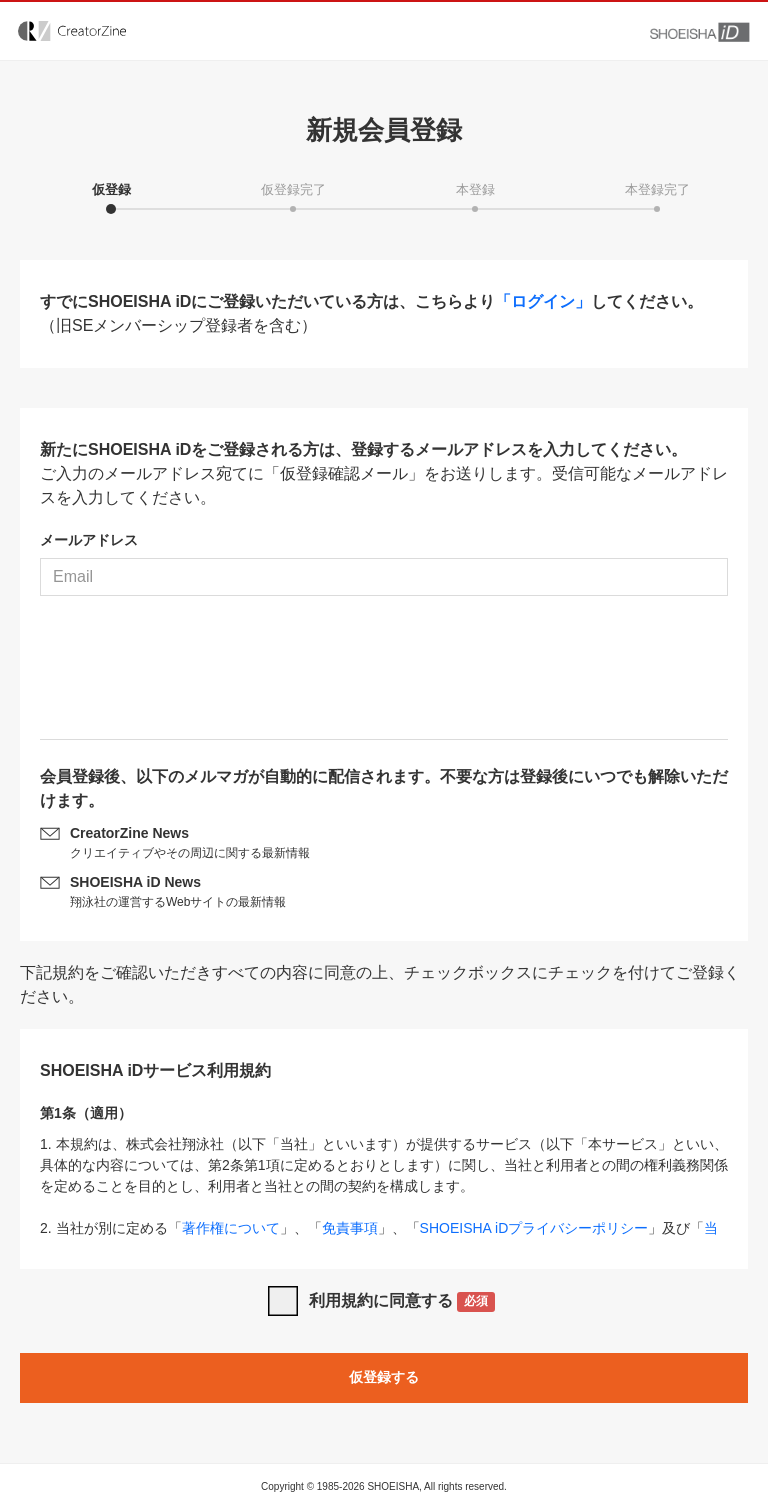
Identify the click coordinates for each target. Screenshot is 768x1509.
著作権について (231, 1228)
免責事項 (350, 1228)
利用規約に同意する (402, 1302)
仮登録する (384, 1377)
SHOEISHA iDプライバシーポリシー (534, 1228)
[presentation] (384, 675)
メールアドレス (89, 540)
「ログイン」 (543, 301)
